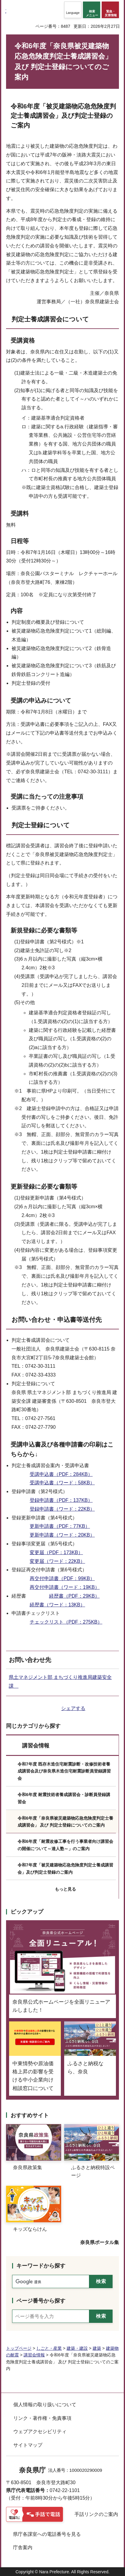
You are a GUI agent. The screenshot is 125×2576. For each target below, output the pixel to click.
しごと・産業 (49, 2348)
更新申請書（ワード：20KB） (62, 1535)
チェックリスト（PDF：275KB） (66, 1621)
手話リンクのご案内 (96, 2514)
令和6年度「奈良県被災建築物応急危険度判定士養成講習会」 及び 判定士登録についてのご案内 (65, 1822)
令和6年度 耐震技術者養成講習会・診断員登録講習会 (64, 1798)
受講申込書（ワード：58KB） (62, 1482)
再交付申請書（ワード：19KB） (65, 1587)
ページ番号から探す (40, 2301)
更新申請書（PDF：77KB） (60, 1526)
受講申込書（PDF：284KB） (61, 1474)
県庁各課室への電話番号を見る (47, 2534)
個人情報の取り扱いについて (44, 2404)
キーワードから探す (40, 2266)
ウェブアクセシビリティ (40, 2431)
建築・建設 (77, 2348)
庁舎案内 (22, 2547)
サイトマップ (27, 2445)
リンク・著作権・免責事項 (42, 2418)
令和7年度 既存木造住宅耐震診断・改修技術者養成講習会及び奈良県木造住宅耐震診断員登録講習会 (64, 1771)
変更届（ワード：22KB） (57, 1561)
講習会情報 (35, 1746)
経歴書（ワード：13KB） (57, 1604)
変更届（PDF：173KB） (56, 1552)
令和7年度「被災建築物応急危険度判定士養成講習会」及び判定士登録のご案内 (65, 1869)
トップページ (18, 2348)
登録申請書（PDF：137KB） (61, 1500)
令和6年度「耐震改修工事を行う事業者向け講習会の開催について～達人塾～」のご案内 (65, 1845)
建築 (97, 2348)
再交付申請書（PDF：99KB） (62, 1578)
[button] (72, 10)
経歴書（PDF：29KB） (74, 1596)
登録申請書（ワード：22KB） (62, 1509)
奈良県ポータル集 (99, 2242)
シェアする (73, 1708)
